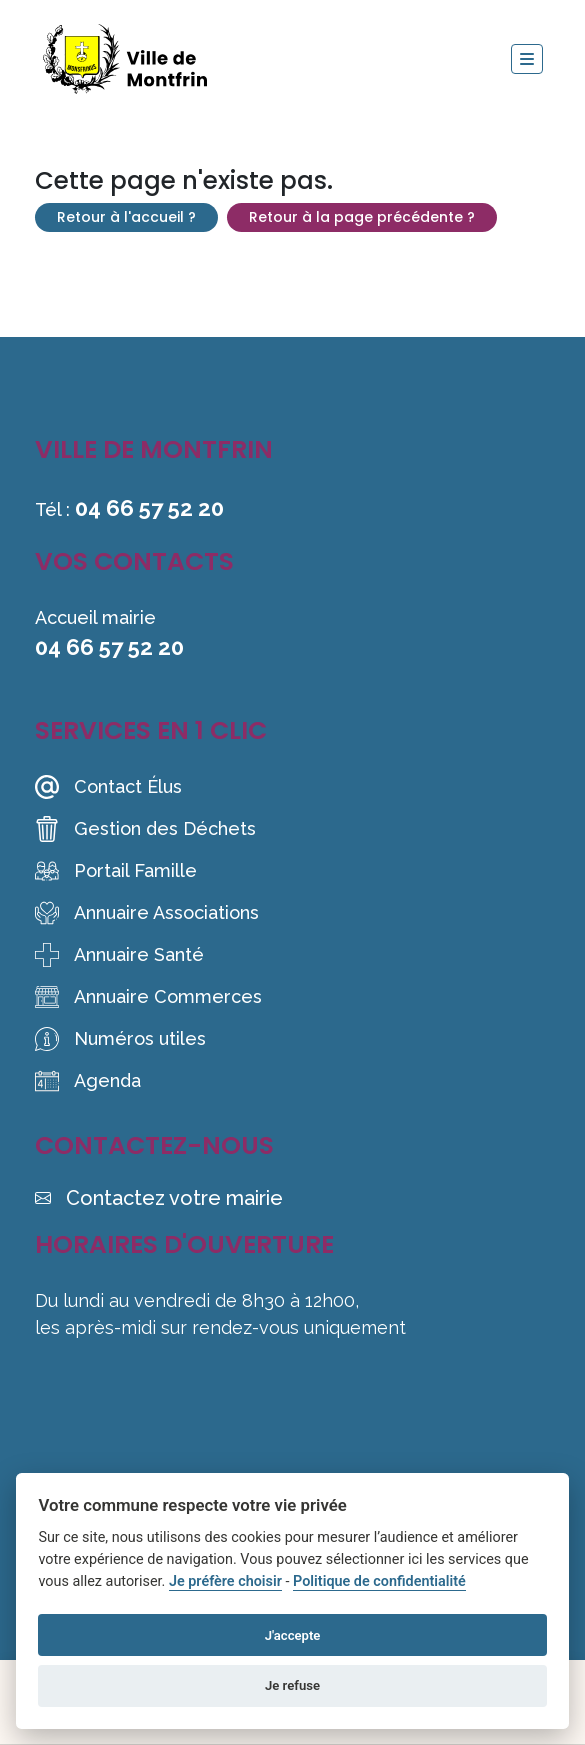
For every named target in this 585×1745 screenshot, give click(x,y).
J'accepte (293, 1635)
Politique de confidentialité (379, 1581)
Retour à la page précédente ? (362, 217)
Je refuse (292, 1685)
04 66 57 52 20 (149, 508)
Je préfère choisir (225, 1581)
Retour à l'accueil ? (126, 217)
